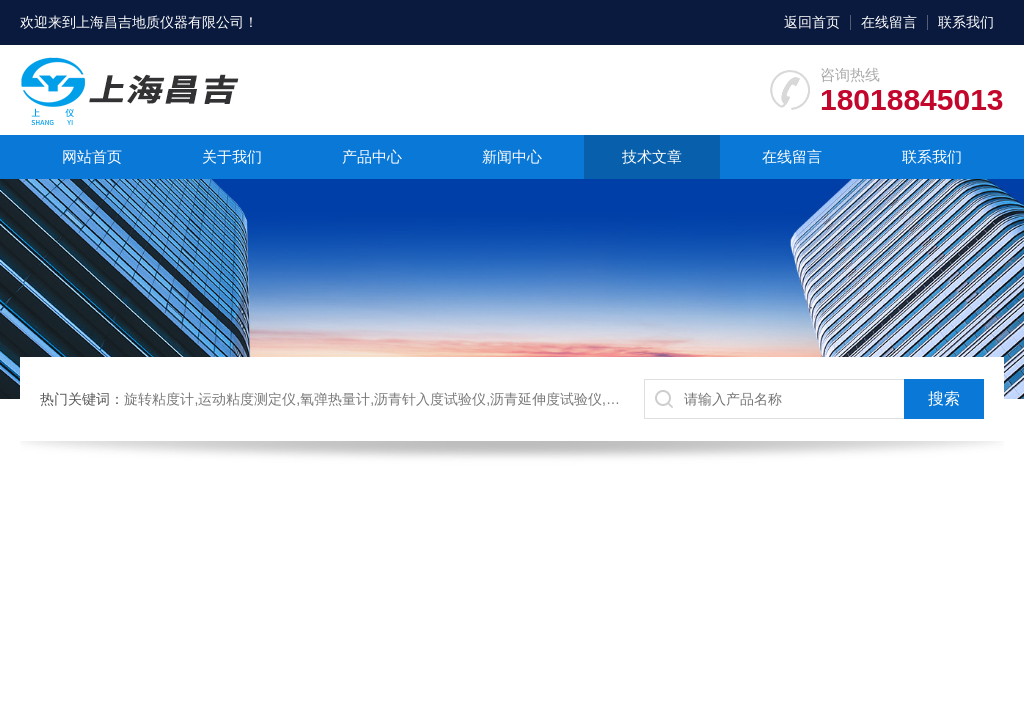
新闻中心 (512, 156)
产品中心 (372, 156)
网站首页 (92, 156)
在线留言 (889, 22)
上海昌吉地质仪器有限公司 (160, 22)
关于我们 (232, 156)
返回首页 (812, 22)
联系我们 (966, 22)
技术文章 (652, 156)
